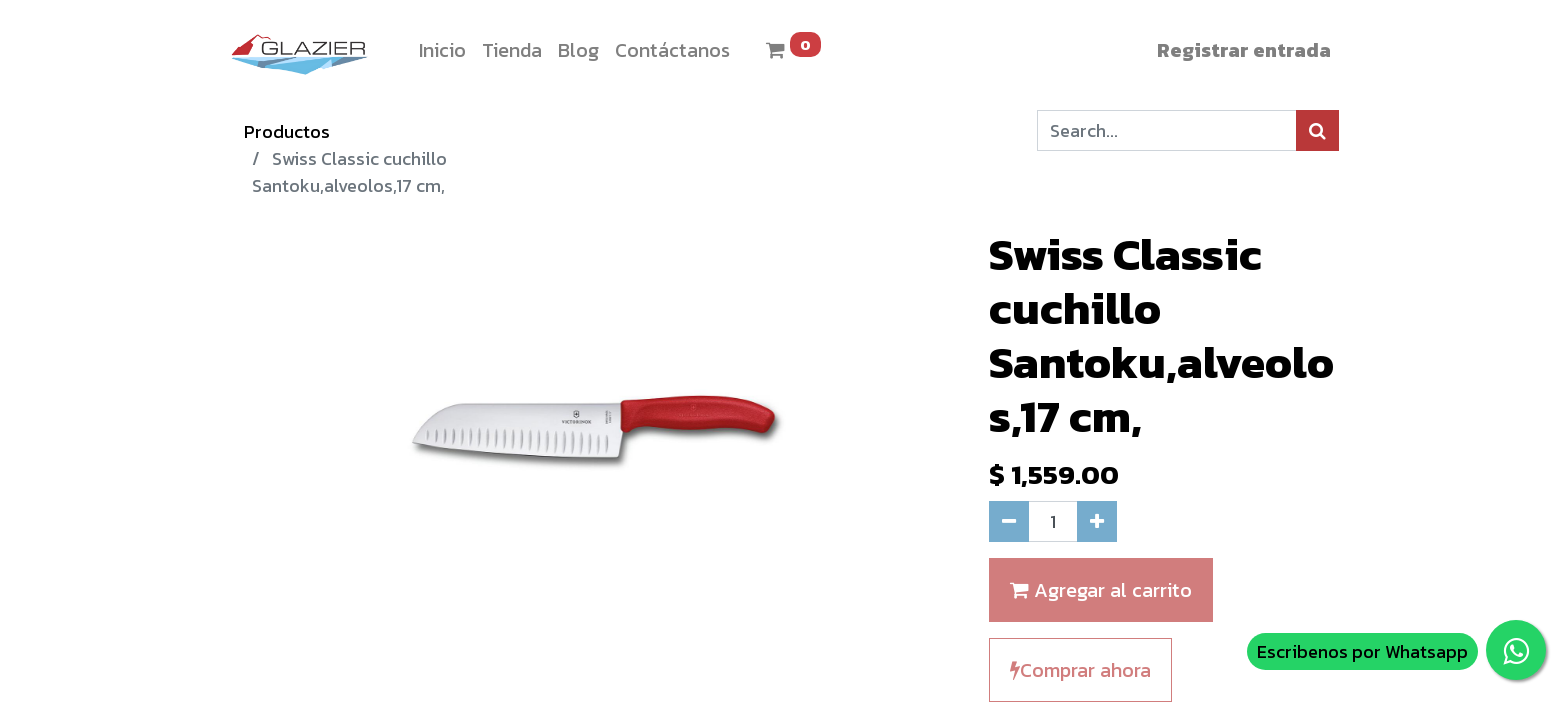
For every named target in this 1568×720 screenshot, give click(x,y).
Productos (287, 131)
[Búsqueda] (1317, 130)
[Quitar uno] (1009, 521)
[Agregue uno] (1097, 521)
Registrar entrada (1244, 50)
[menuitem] (442, 50)
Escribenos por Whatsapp (1362, 651)
